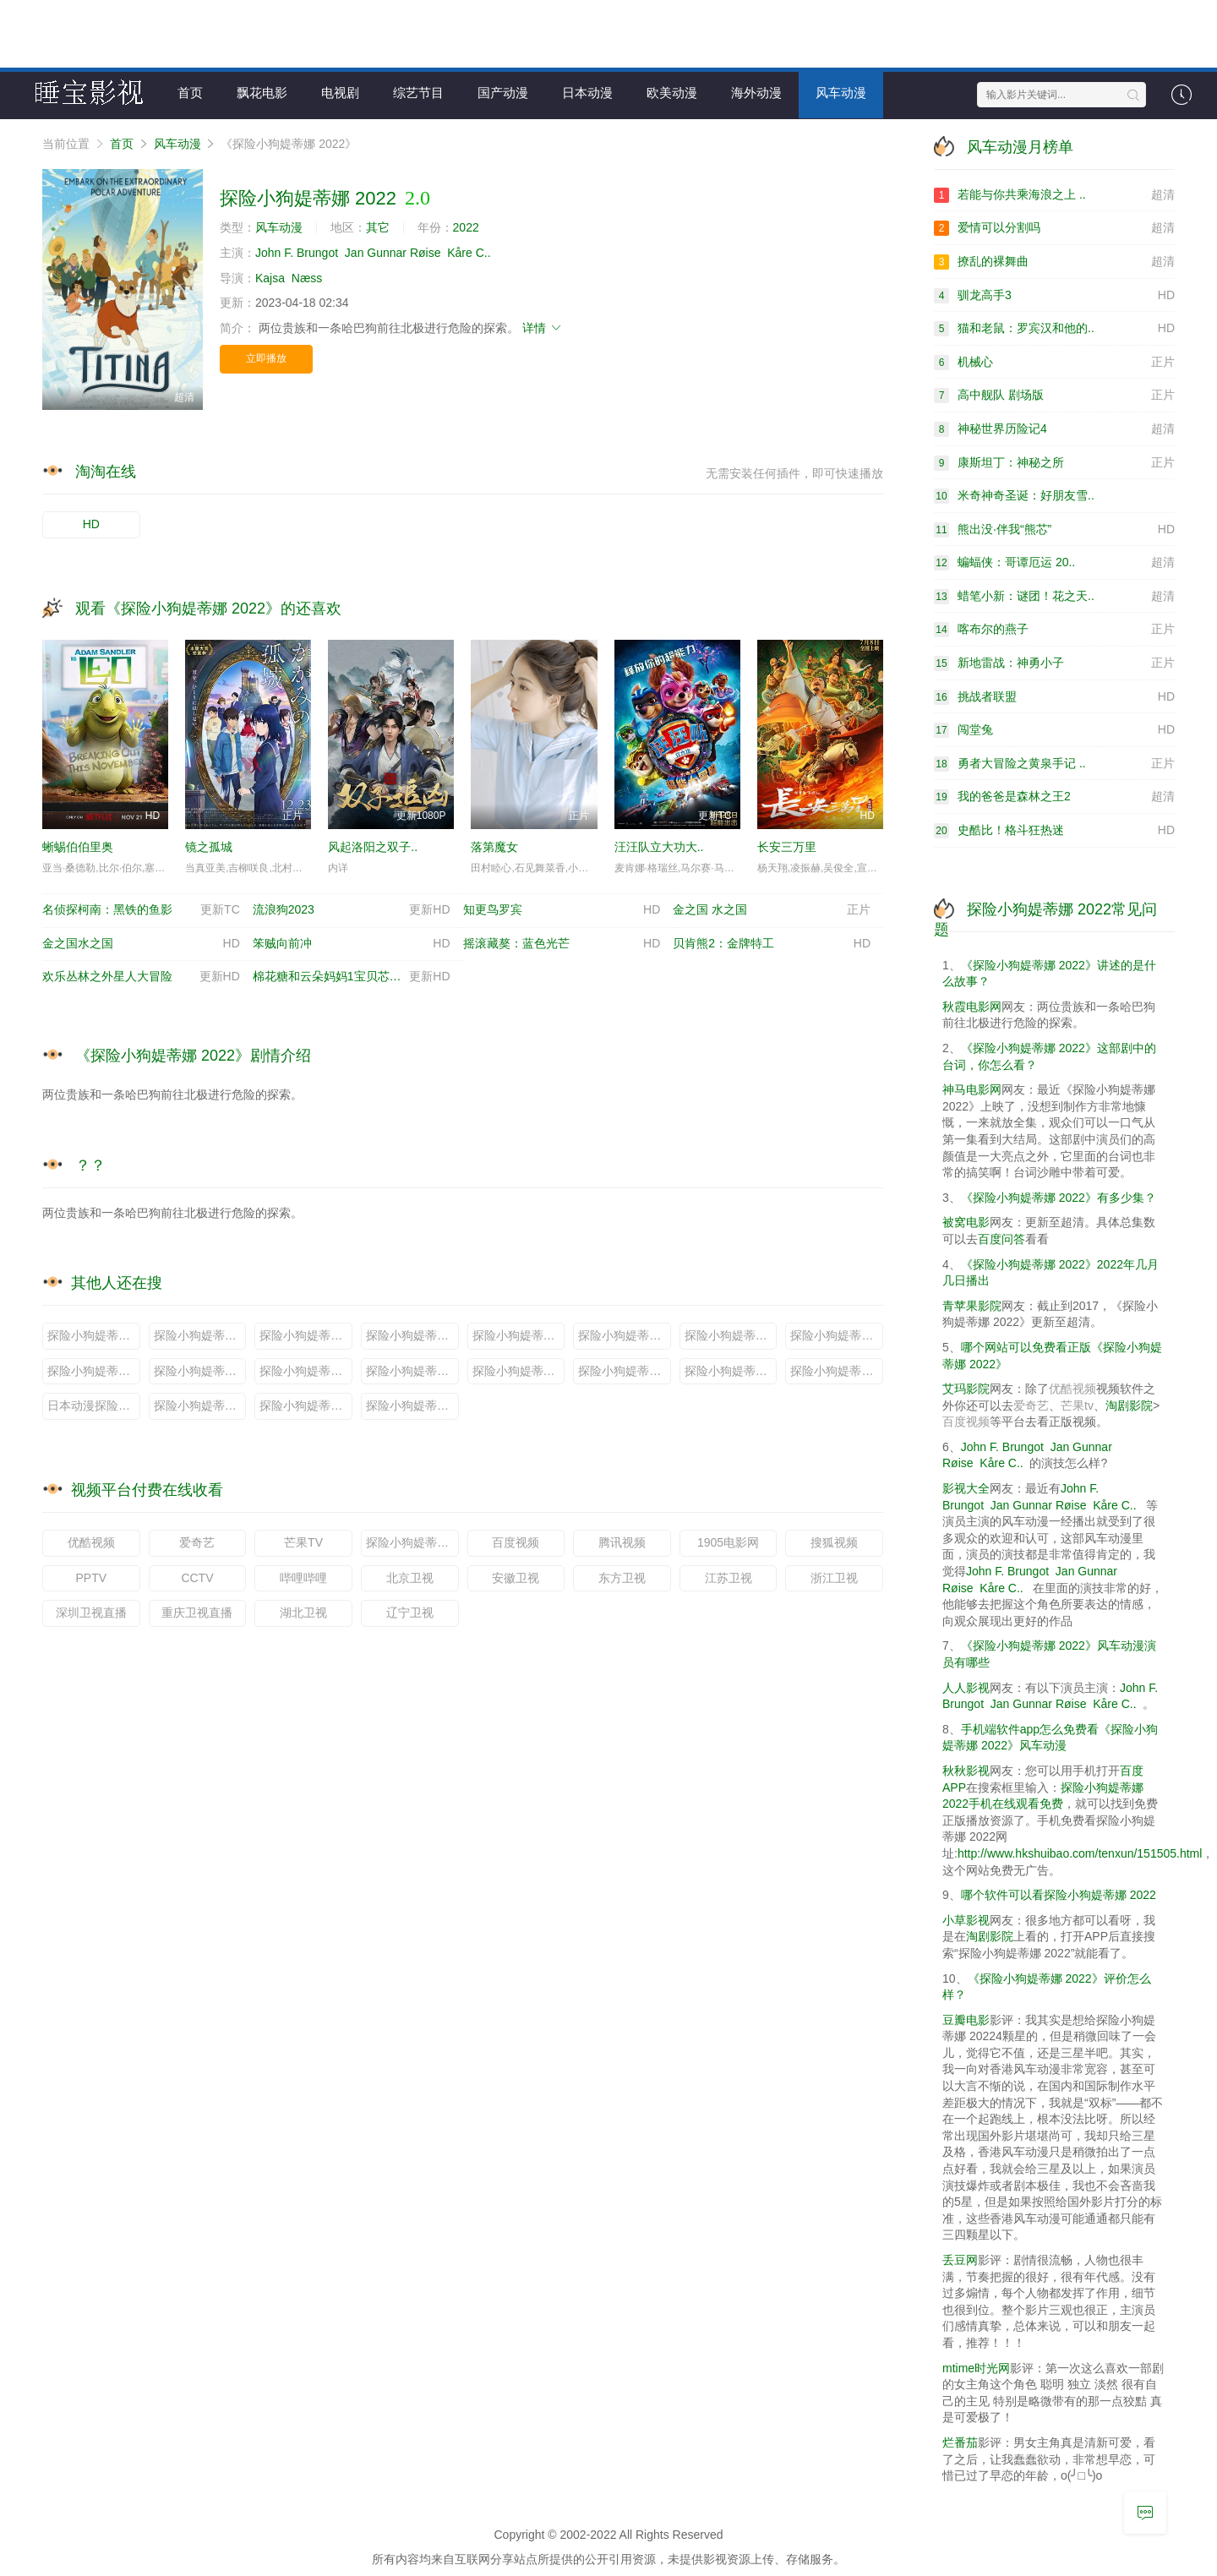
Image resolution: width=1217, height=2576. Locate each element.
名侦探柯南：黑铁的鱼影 (141, 910)
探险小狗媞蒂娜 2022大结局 (200, 1370)
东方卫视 (622, 1577)
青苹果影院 (971, 1305)
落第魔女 (494, 846)
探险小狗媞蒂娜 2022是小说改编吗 (518, 1370)
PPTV (91, 1577)
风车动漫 (841, 92)
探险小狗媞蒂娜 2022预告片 (518, 1334)
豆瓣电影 (966, 2019)
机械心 (1054, 361)
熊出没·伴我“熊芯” (1054, 529)
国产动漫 (503, 92)
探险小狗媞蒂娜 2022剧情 (412, 1370)
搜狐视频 (834, 1541)
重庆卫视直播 (196, 1611)
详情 (542, 327)
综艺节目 (418, 92)
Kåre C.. (468, 252)
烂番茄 (960, 2441)
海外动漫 (756, 92)
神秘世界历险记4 (1054, 428)
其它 (378, 227)
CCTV (197, 1577)
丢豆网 (960, 2259)
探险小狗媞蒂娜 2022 (412, 1541)
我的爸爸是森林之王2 (1054, 797)
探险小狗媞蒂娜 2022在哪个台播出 (836, 1370)
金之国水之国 (141, 943)
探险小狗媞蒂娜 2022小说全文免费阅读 (412, 1405)
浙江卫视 (834, 1577)
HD (91, 524)
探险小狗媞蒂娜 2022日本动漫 (731, 1334)
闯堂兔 (1054, 730)
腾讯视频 (622, 1541)
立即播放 (266, 358)
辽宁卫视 (410, 1611)
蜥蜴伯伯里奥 (77, 846)
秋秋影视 (966, 1769)
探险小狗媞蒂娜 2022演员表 (836, 1334)
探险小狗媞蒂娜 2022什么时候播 (200, 1334)
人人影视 (966, 1687)
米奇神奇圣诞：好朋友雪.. (1014, 495)
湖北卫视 (303, 1611)
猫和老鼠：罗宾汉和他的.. (1054, 327)
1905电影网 (728, 1541)
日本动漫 (587, 92)
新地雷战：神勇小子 (1054, 662)
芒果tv (1077, 1404)
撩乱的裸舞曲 (1054, 261)
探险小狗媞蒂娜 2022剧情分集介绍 (731, 1370)
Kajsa (270, 277)
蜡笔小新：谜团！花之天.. (1054, 595)
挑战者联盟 (1054, 696)
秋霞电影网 (971, 1005)
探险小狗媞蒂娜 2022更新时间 (305, 1405)
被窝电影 (966, 1222)
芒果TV (303, 1541)
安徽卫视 (515, 1577)
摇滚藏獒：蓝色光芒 (562, 943)
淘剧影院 (1129, 1404)
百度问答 (1001, 1238)
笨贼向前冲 (351, 943)
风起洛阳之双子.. (372, 846)
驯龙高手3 (1054, 295)
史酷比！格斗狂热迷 (1054, 829)
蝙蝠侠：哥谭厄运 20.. (1054, 562)
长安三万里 (786, 846)
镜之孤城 (208, 846)
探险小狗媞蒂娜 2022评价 (93, 1370)
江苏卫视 (728, 1577)
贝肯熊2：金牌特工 (771, 943)
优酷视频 (91, 1541)
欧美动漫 (672, 92)
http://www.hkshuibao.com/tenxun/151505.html (1080, 1852)
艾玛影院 (966, 1387)
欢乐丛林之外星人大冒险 (141, 977)
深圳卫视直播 (91, 1611)
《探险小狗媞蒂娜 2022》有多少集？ (1058, 1196)
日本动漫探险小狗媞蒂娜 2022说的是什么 (93, 1405)
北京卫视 (410, 1577)
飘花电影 (262, 92)
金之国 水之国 (771, 910)
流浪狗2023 (351, 910)
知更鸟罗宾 (562, 910)
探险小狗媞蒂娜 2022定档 (624, 1334)
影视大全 (966, 1487)
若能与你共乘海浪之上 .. (1054, 194)
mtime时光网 (976, 2367)
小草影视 (966, 1919)
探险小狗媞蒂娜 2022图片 (200, 1405)
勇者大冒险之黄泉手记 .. (1054, 763)
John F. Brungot (296, 252)
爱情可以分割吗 (1054, 228)
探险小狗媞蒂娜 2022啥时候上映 (624, 1370)
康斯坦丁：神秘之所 (1054, 462)
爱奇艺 (197, 1541)
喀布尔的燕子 (1054, 629)
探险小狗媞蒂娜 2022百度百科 (412, 1334)
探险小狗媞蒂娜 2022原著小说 (305, 1334)
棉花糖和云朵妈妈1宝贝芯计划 (351, 977)
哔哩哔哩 (303, 1577)
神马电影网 (971, 1088)
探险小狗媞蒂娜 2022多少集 (305, 1370)
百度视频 (515, 1541)
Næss (307, 277)
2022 (466, 227)
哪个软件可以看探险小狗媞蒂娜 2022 (1058, 1894)
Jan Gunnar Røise (393, 252)
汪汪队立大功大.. (659, 846)
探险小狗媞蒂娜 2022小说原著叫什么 (93, 1334)
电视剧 (340, 92)
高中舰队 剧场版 (1054, 395)
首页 (190, 92)
